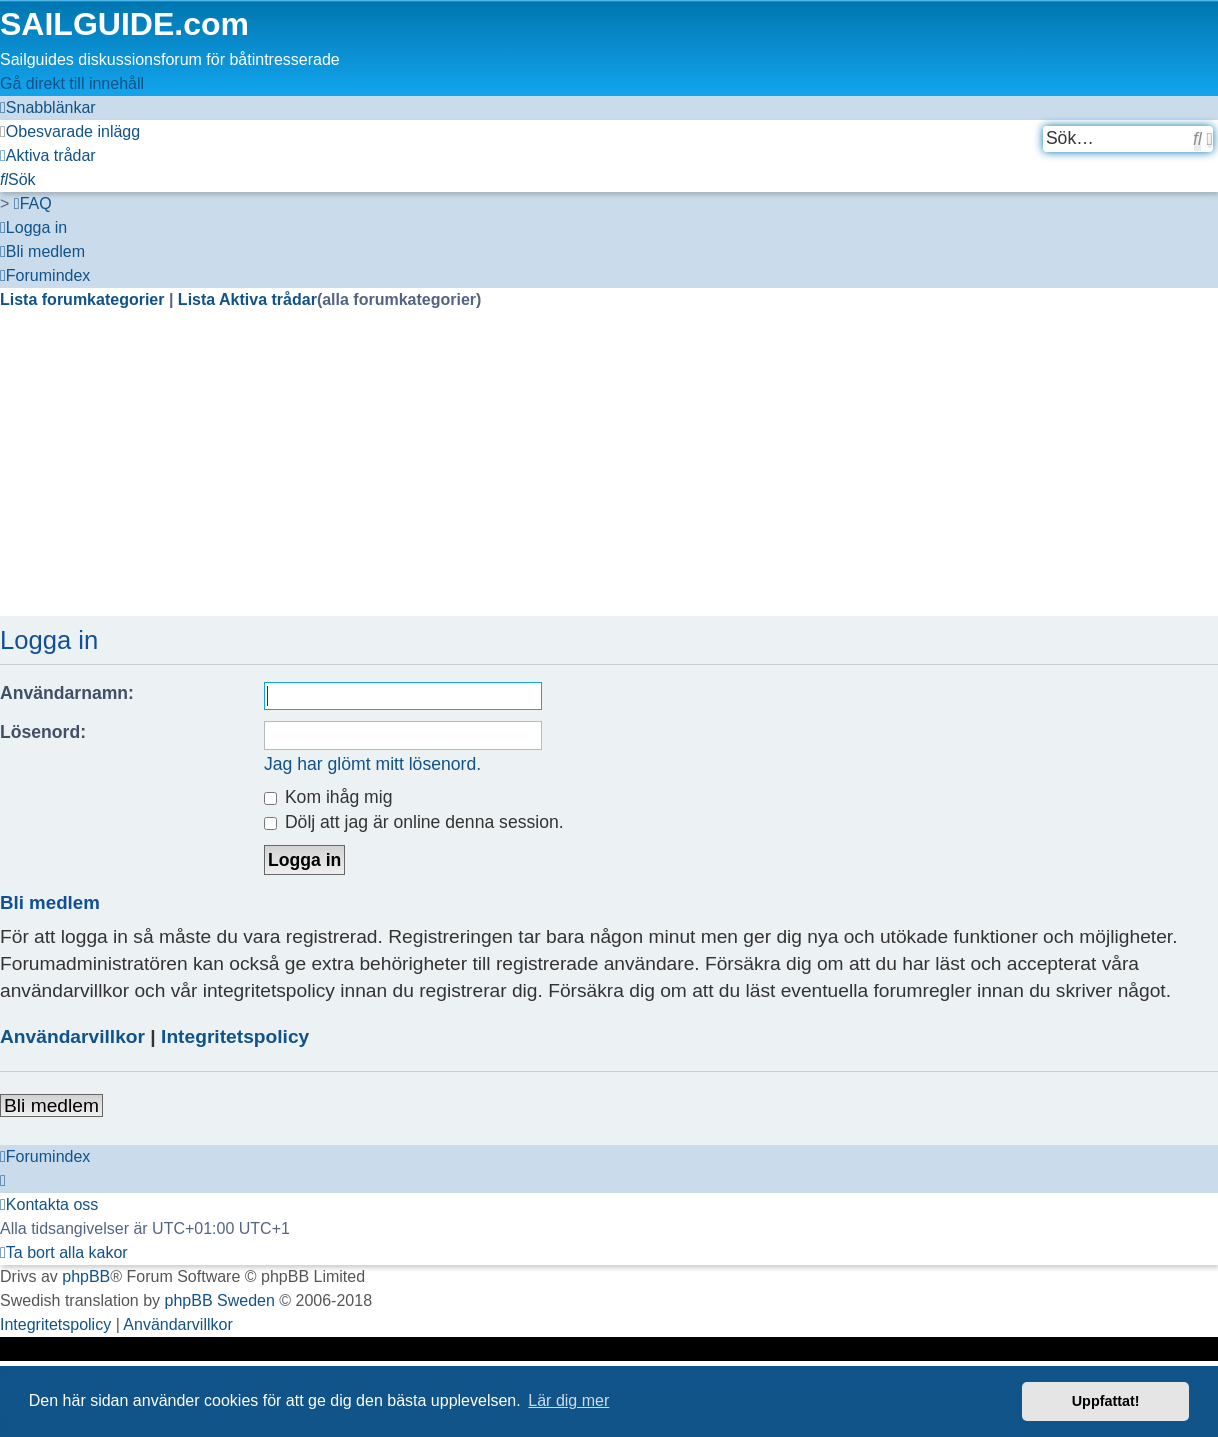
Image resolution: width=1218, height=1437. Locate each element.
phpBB (86, 1276)
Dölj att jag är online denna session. (414, 822)
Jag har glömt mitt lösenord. (372, 764)
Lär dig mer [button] (568, 1400)
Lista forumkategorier (84, 299)
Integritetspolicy (235, 1036)
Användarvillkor (72, 1036)
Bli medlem (51, 1105)
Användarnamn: (67, 693)
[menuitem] (70, 131)
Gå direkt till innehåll (72, 83)
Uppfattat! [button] (1106, 1401)
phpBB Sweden (220, 1300)
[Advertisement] (600, 476)
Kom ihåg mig (328, 797)
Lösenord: (43, 732)
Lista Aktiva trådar (247, 299)
